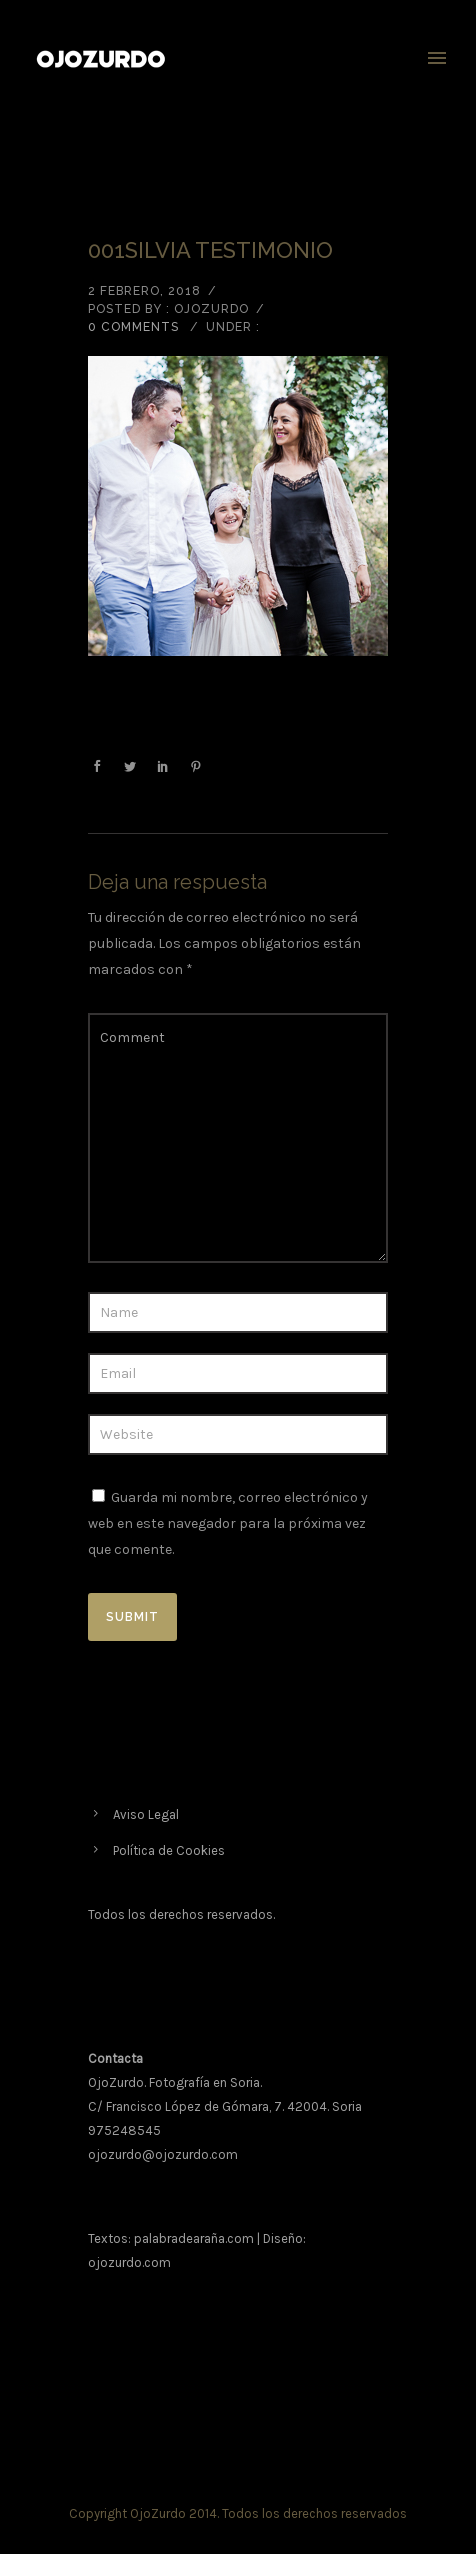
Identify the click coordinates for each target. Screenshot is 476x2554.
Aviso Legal (146, 1814)
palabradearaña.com (194, 2238)
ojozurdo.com (129, 2262)
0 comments (133, 327)
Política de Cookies (169, 1850)
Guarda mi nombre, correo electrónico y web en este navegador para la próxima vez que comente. (228, 1523)
